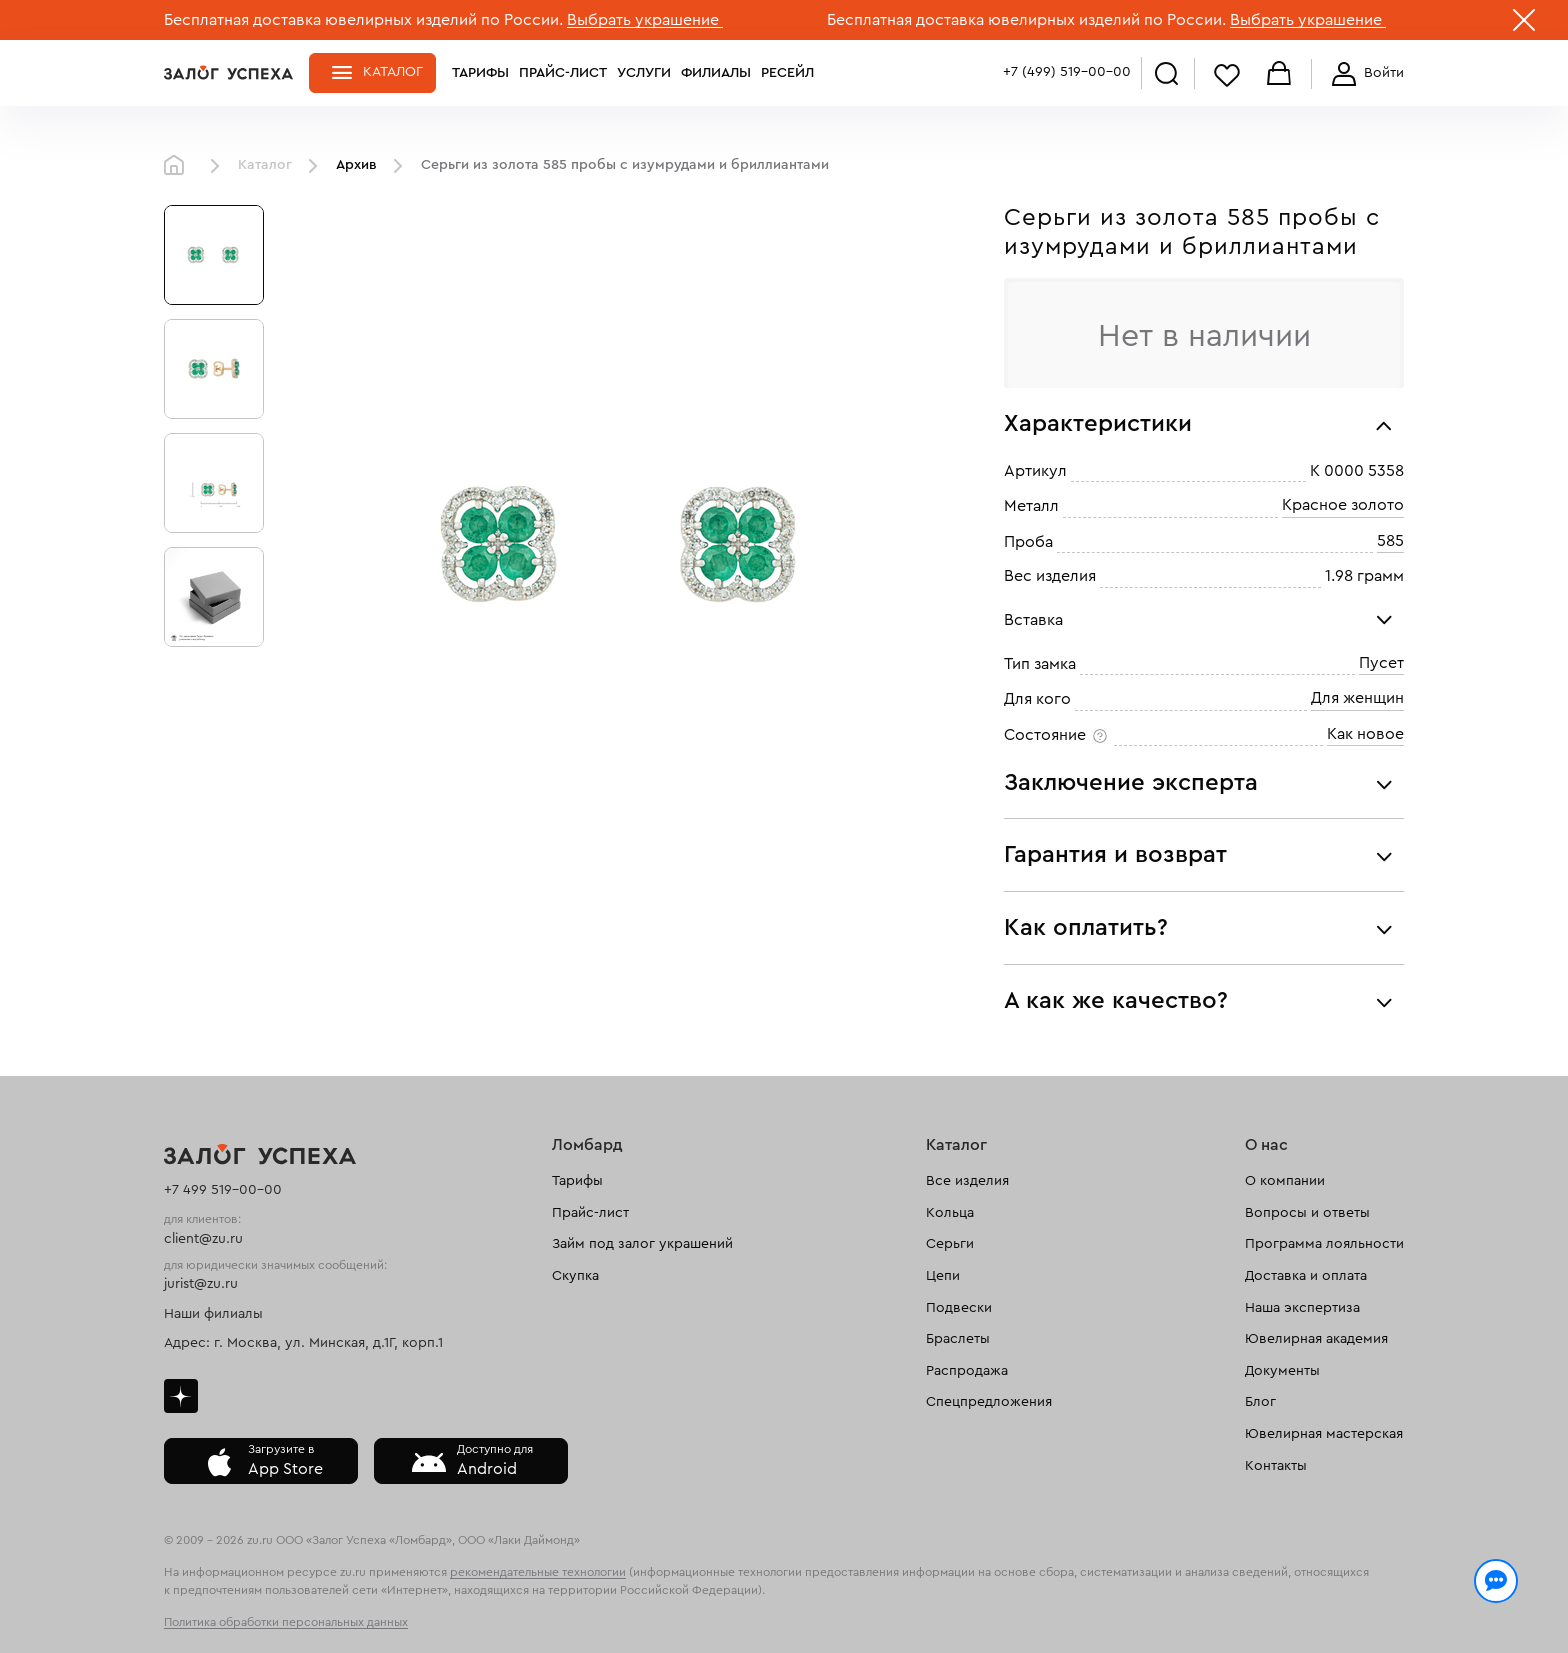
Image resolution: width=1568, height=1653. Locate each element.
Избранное (1227, 74)
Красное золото (1343, 506)
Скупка (575, 1276)
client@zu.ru (203, 1239)
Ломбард (587, 1145)
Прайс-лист (563, 73)
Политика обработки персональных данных (286, 1622)
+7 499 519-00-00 (223, 1190)
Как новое (1365, 734)
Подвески (959, 1308)
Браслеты (958, 1339)
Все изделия (967, 1181)
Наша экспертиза (1302, 1308)
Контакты (1276, 1466)
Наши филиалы (213, 1314)
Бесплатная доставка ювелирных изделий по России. (363, 20)
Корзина (1279, 74)
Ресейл (787, 73)
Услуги (644, 73)
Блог (1260, 1402)
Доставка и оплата (1306, 1276)
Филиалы (716, 73)
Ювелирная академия (1316, 1339)
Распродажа (967, 1371)
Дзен (181, 1396)
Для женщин (1357, 699)
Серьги (950, 1244)
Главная (179, 166)
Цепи (943, 1276)
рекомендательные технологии (538, 1572)
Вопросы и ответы (1307, 1213)
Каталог (393, 72)
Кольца (950, 1213)
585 (1390, 541)
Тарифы (480, 73)
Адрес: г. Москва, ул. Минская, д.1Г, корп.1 (303, 1343)
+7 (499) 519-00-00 (1067, 72)
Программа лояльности (1324, 1244)
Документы (1282, 1371)
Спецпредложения (989, 1402)
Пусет (1381, 663)
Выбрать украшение (645, 20)
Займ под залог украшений (642, 1244)
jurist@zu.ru (201, 1284)
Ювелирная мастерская (1324, 1434)
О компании (1285, 1181)
